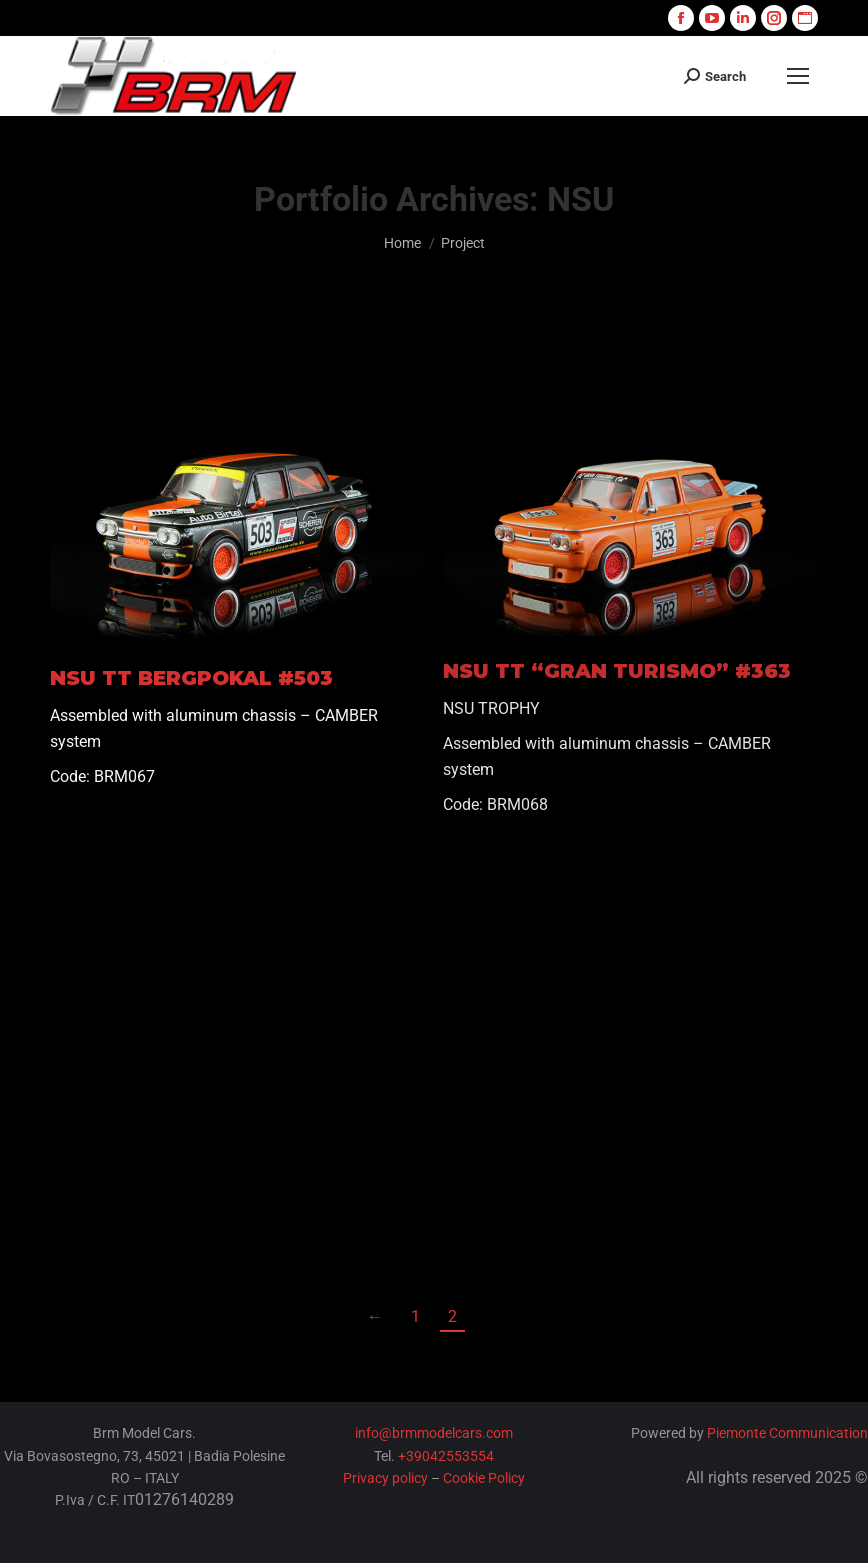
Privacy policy (385, 1478)
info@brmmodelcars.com (434, 1433)
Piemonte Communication (787, 1433)
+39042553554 (446, 1456)
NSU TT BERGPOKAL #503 (191, 678)
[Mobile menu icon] (798, 76)
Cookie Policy (484, 1478)
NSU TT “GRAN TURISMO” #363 (617, 671)
